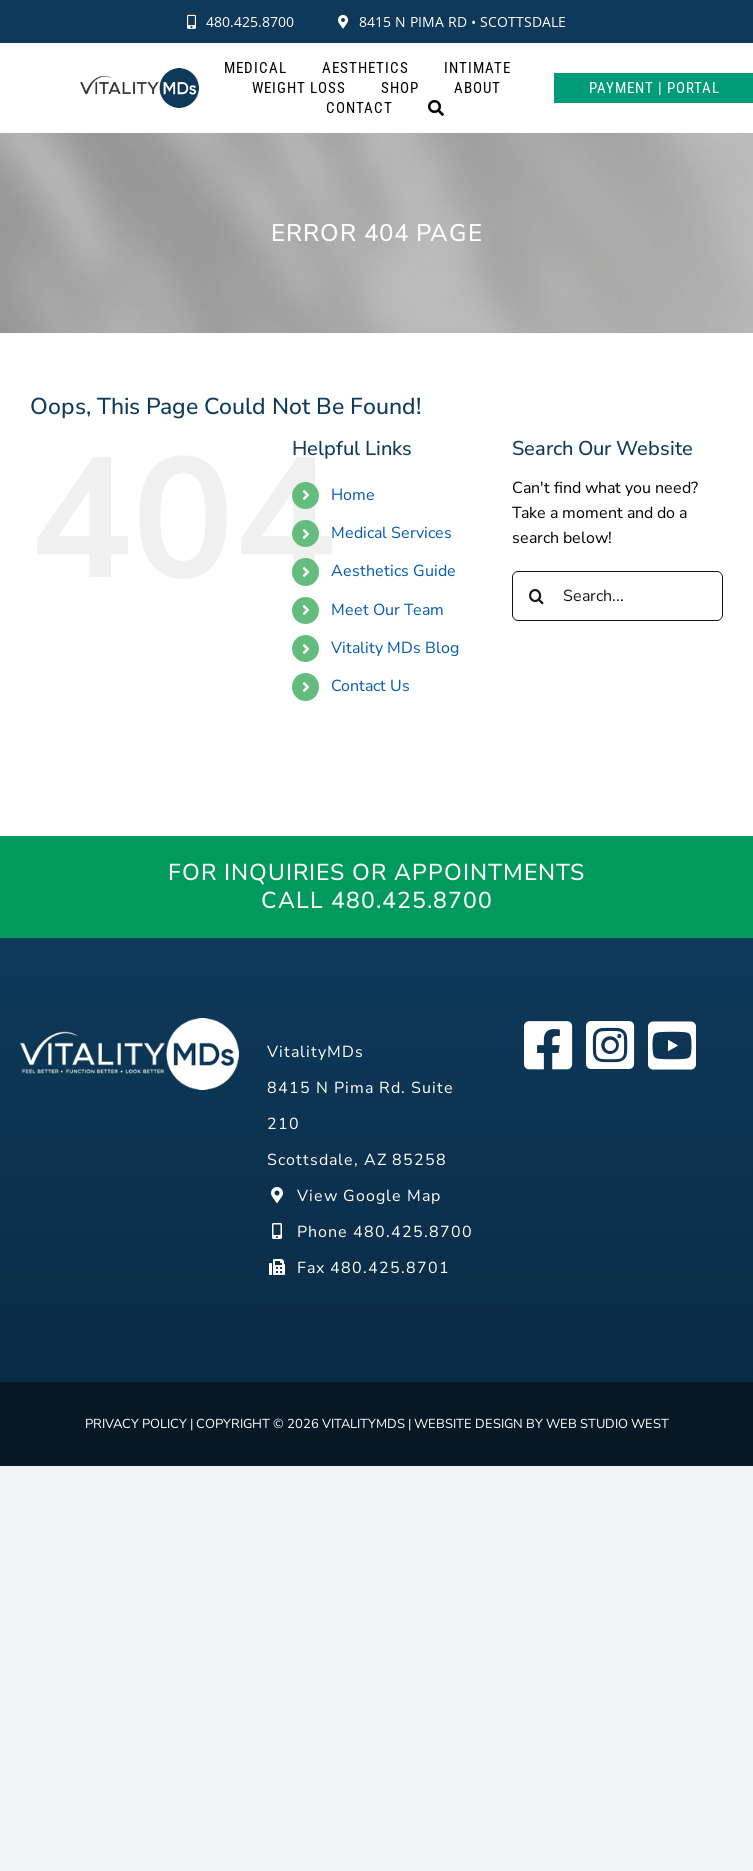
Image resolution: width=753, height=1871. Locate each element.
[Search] (436, 108)
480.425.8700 (240, 21)
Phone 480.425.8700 (370, 1232)
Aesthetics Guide (393, 571)
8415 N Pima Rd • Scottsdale (452, 21)
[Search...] (617, 596)
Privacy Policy (136, 1424)
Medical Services (391, 533)
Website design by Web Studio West (541, 1424)
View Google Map (354, 1196)
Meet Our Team (387, 610)
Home (353, 495)
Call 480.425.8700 (377, 901)
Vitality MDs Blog (395, 648)
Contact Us (370, 686)
